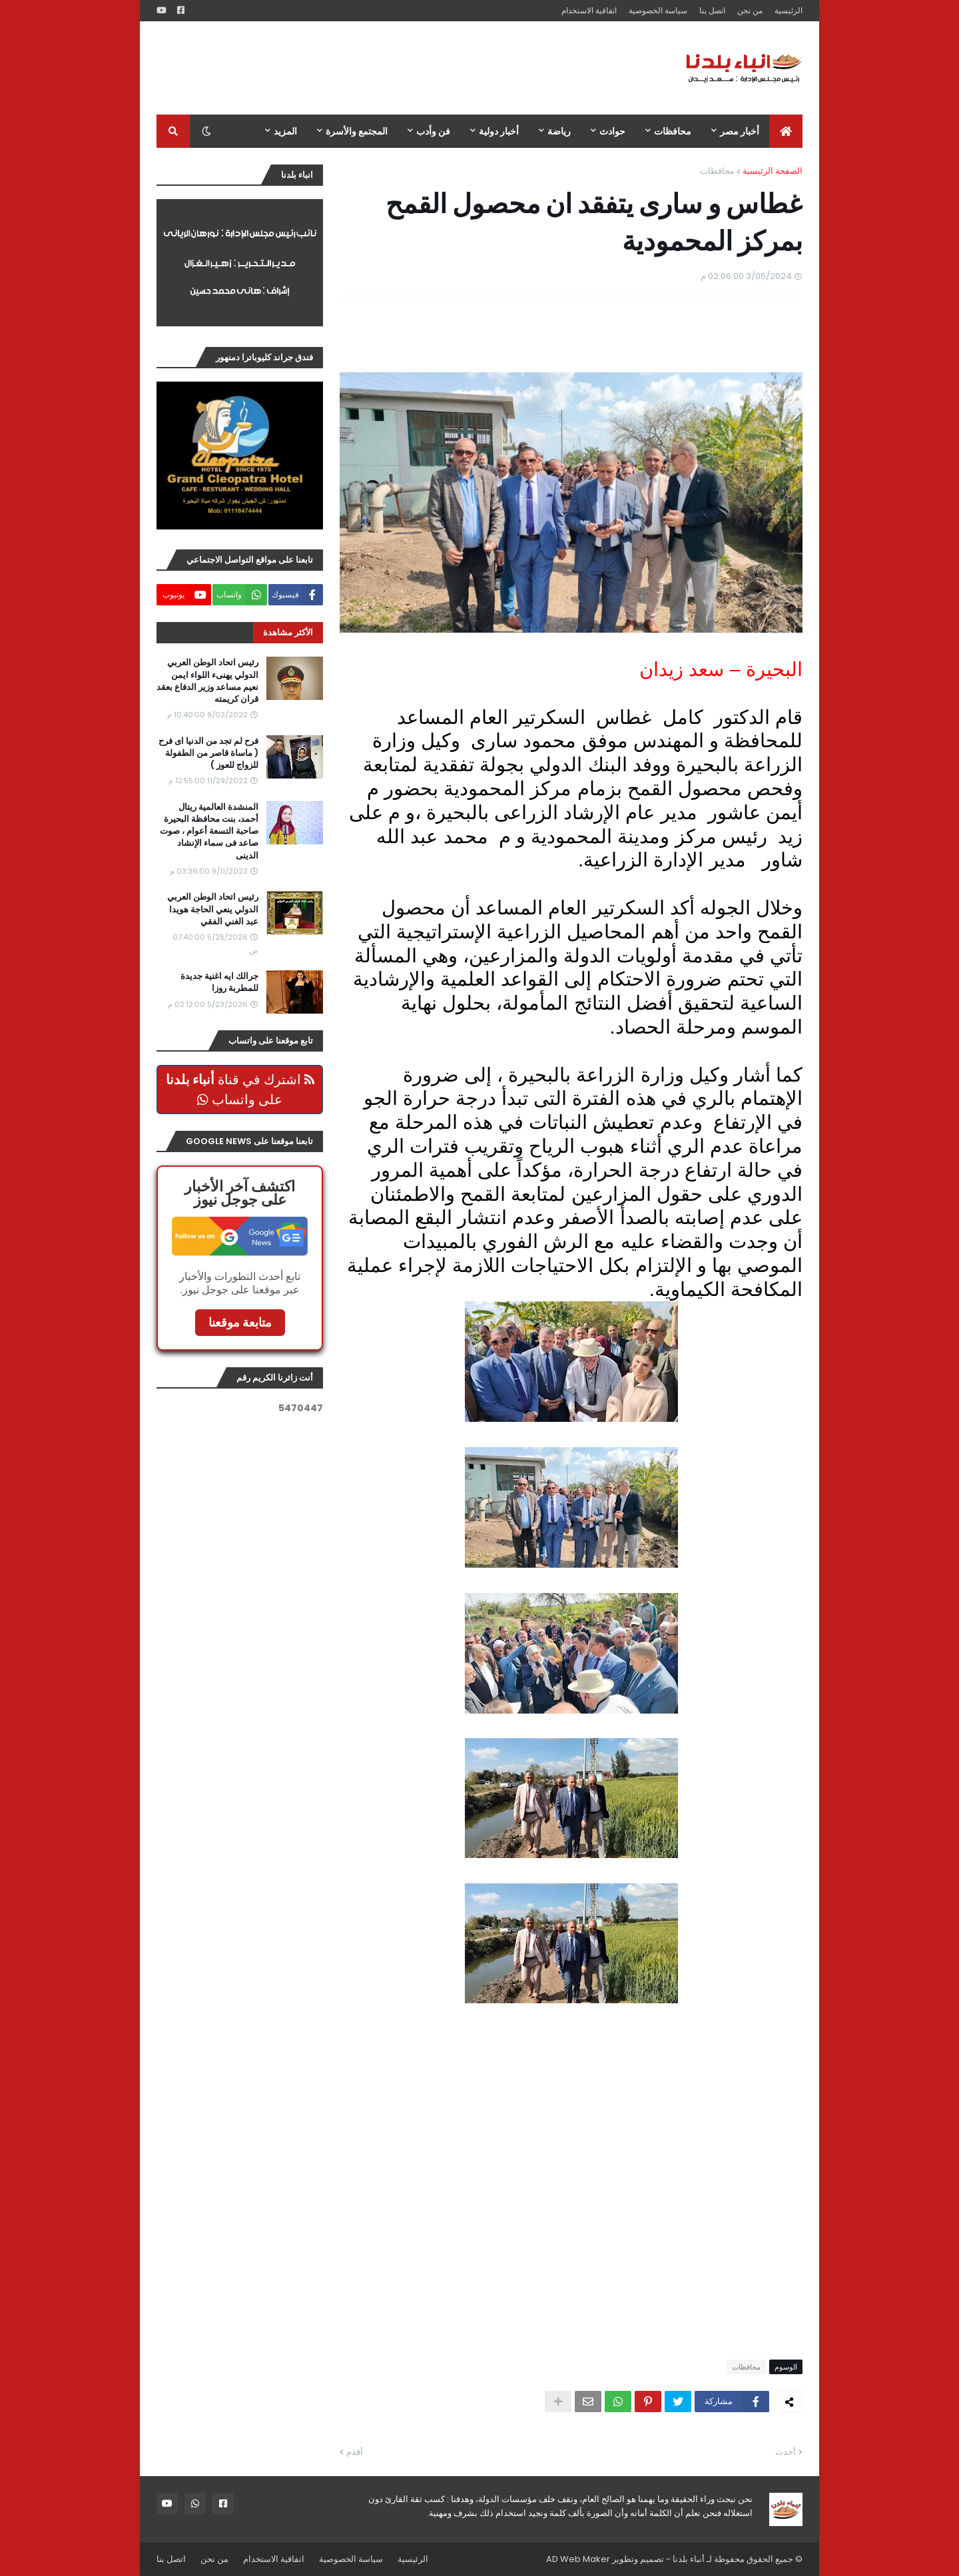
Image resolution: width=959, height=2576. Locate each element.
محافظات (717, 170)
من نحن (750, 10)
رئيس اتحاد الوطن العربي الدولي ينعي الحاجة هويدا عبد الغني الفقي (212, 909)
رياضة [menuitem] (559, 131)
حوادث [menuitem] (612, 131)
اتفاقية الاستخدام (589, 10)
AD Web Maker (578, 2559)
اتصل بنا (712, 10)
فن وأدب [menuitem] (433, 131)
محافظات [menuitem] (672, 131)
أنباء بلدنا (689, 2559)
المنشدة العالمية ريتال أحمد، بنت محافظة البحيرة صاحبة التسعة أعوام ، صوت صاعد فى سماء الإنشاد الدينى (209, 831)
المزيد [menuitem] (285, 131)
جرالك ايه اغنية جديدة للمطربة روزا (219, 982)
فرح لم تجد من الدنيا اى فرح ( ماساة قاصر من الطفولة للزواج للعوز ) (208, 753)
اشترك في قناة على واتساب (240, 1089)
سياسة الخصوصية (658, 10)
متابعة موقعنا (240, 1322)
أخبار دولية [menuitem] (499, 131)
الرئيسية (788, 10)
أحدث (785, 2451)
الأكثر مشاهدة (288, 632)
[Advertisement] (399, 68)
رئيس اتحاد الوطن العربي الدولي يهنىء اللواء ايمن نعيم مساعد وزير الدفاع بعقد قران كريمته (207, 681)
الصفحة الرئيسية (772, 170)
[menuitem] (785, 131)
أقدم (354, 2451)
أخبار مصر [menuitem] (739, 131)
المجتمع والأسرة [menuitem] (357, 131)
